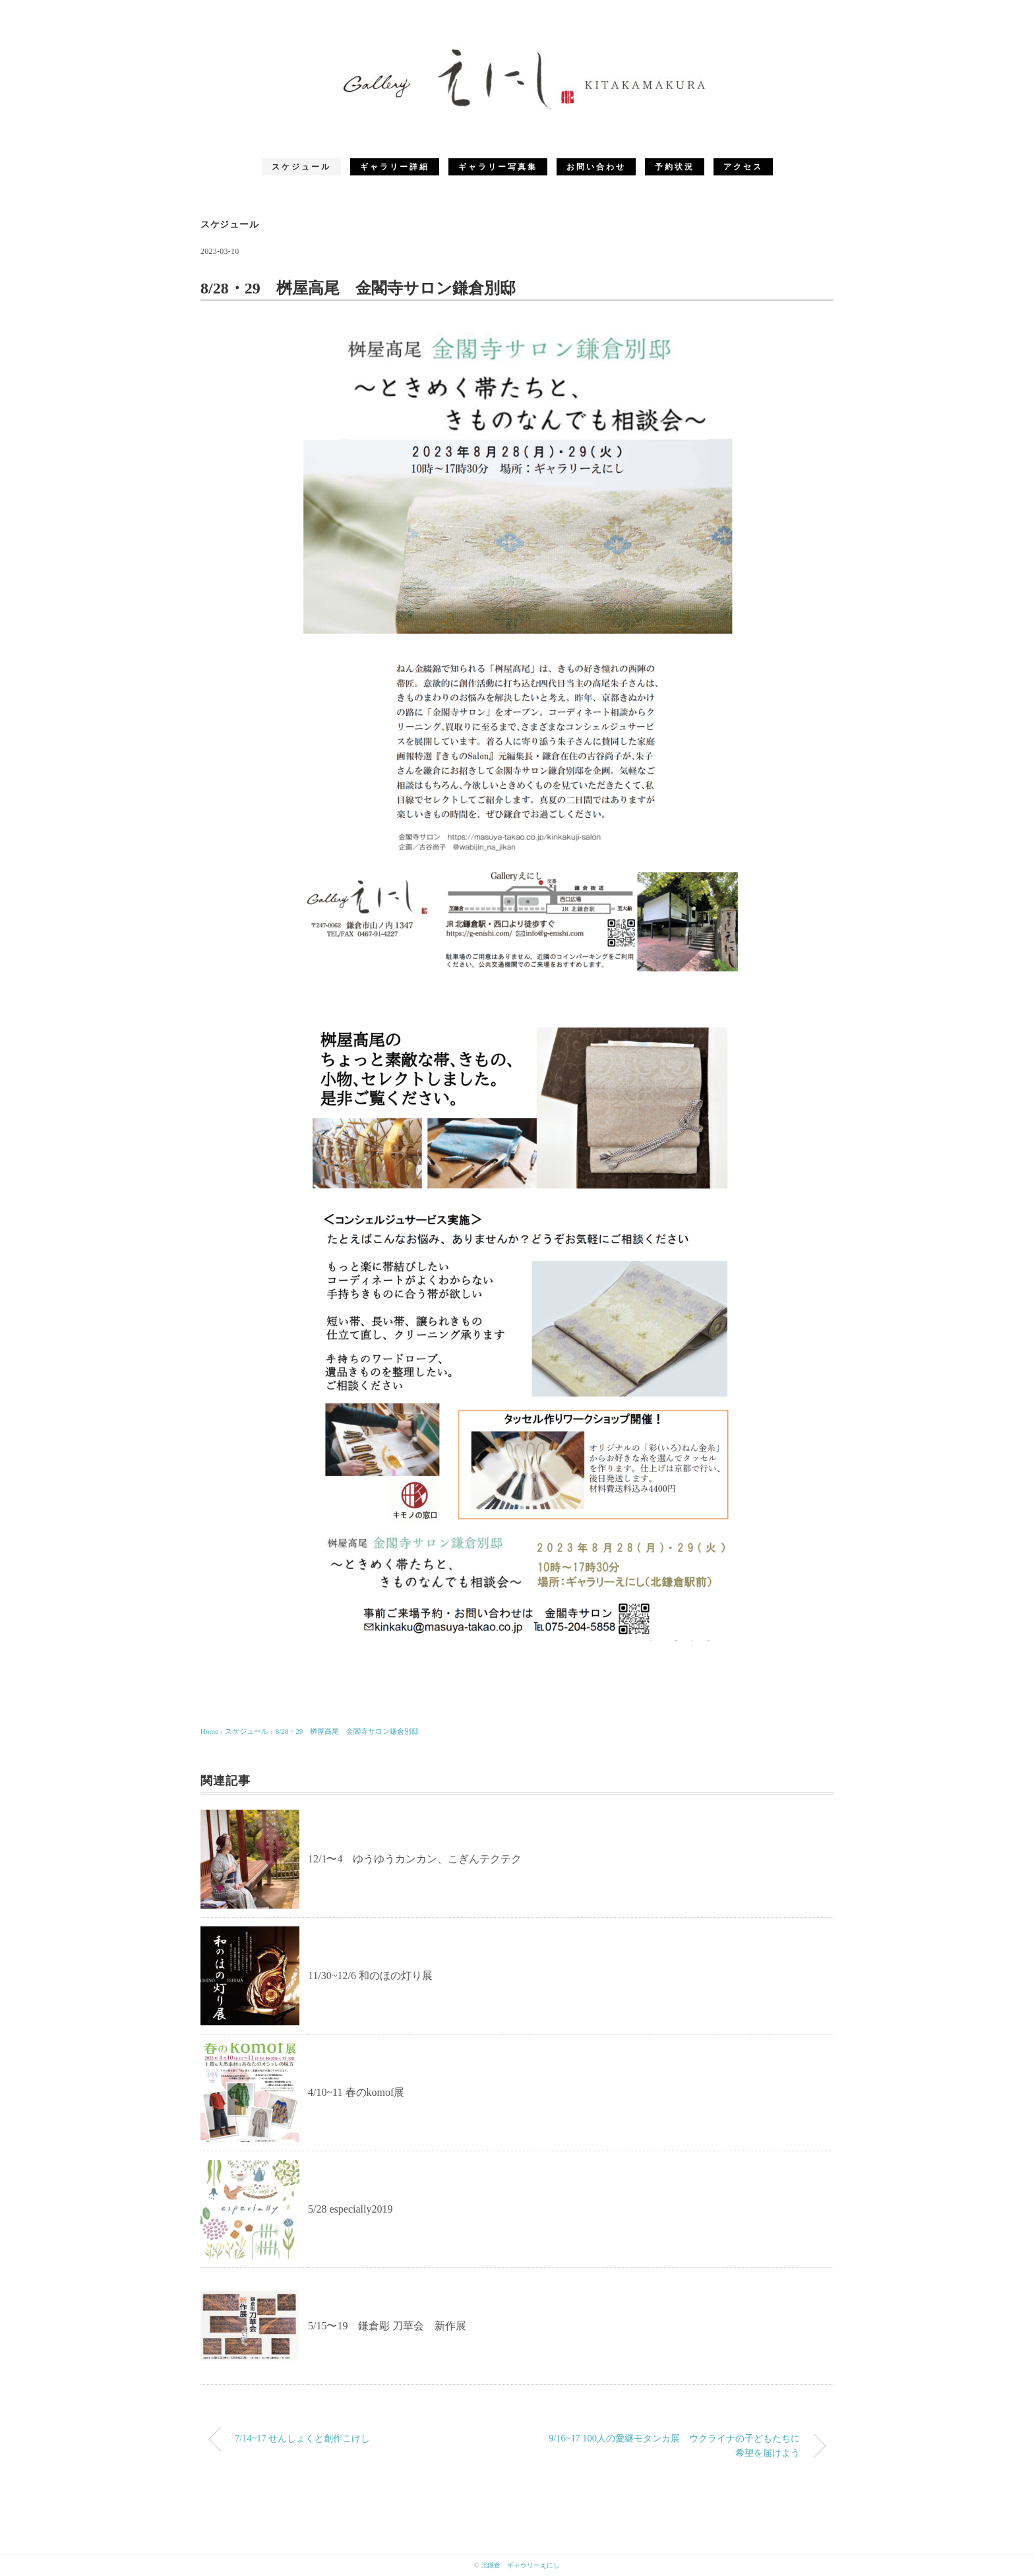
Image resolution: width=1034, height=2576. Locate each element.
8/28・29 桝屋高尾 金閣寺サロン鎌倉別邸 (351, 1731)
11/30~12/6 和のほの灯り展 (370, 1975)
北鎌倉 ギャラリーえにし (520, 2565)
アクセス (743, 166)
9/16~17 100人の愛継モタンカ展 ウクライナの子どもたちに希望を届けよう (674, 2445)
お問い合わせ (596, 166)
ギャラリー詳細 (394, 166)
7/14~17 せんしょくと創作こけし (302, 2438)
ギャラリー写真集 (497, 166)
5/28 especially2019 (350, 2209)
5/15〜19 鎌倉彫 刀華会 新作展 (387, 2325)
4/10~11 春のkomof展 (356, 2092)
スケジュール (301, 166)
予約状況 (674, 166)
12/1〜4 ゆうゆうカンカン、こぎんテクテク (415, 1858)
